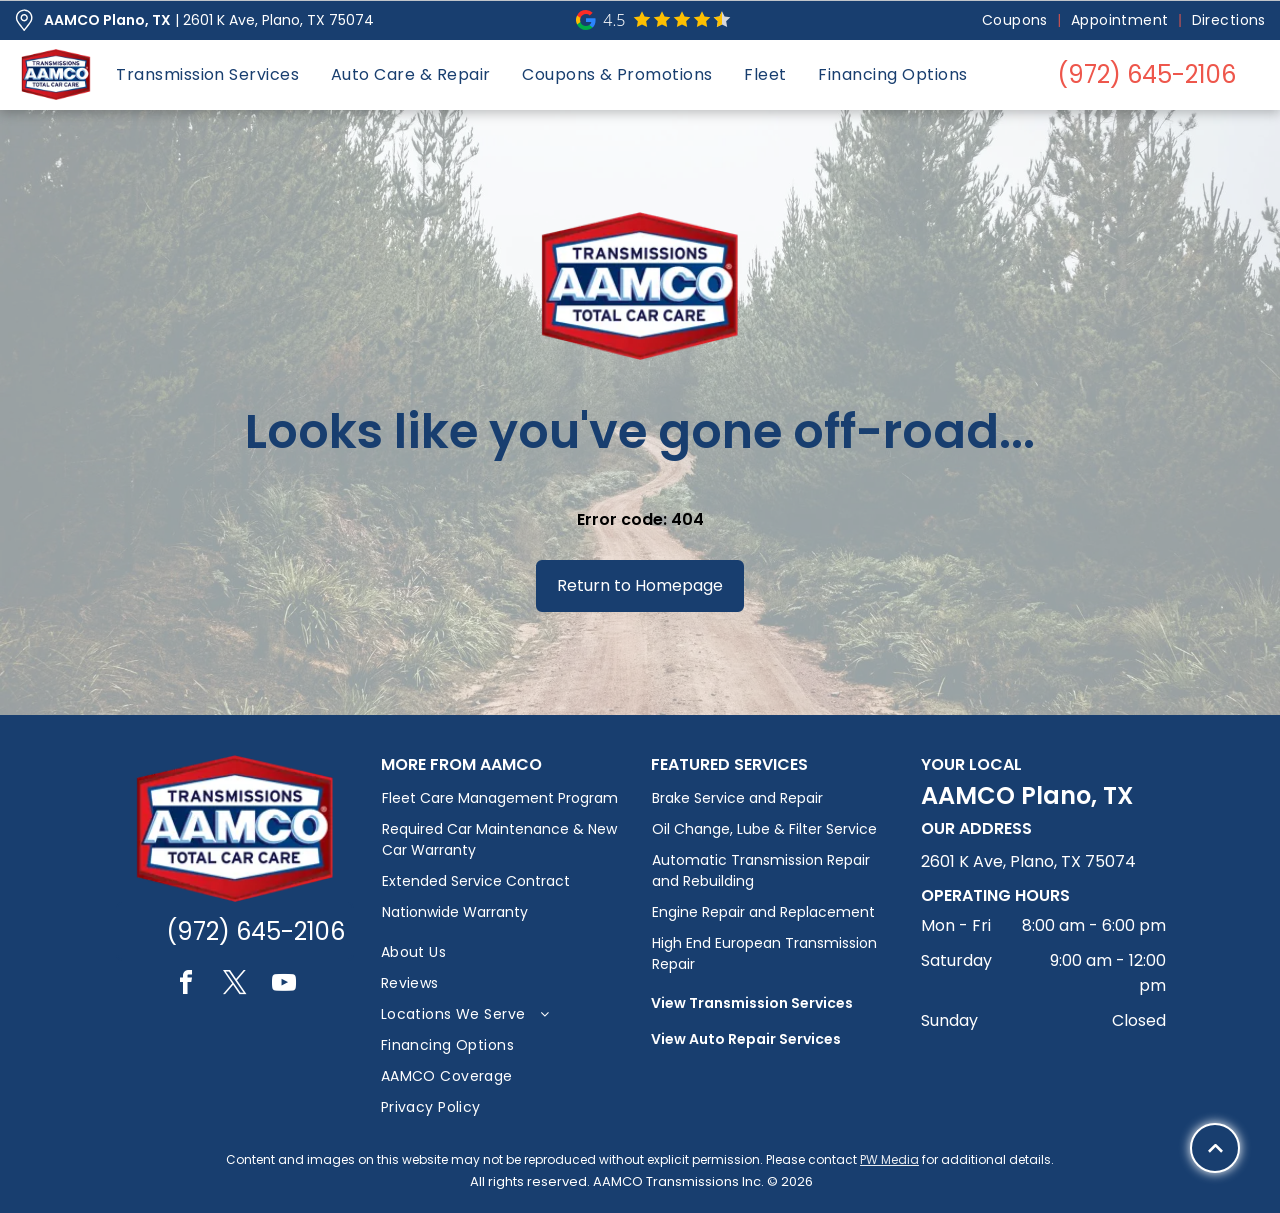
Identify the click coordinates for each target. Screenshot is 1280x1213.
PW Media (889, 1159)
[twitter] (235, 985)
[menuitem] (1016, 20)
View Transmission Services (752, 1003)
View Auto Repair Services (746, 1039)
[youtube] (284, 985)
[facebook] (186, 985)
